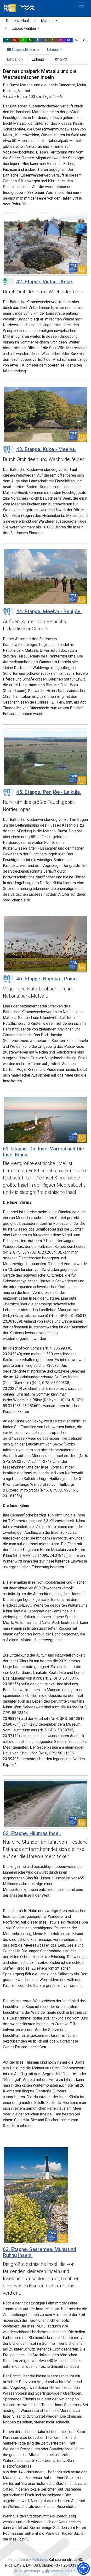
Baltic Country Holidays (27, 2559)
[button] (49, 21)
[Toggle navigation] (81, 7)
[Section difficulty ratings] (8, 282)
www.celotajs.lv (60, 2571)
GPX (61, 59)
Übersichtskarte (23, 49)
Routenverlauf (17, 20)
